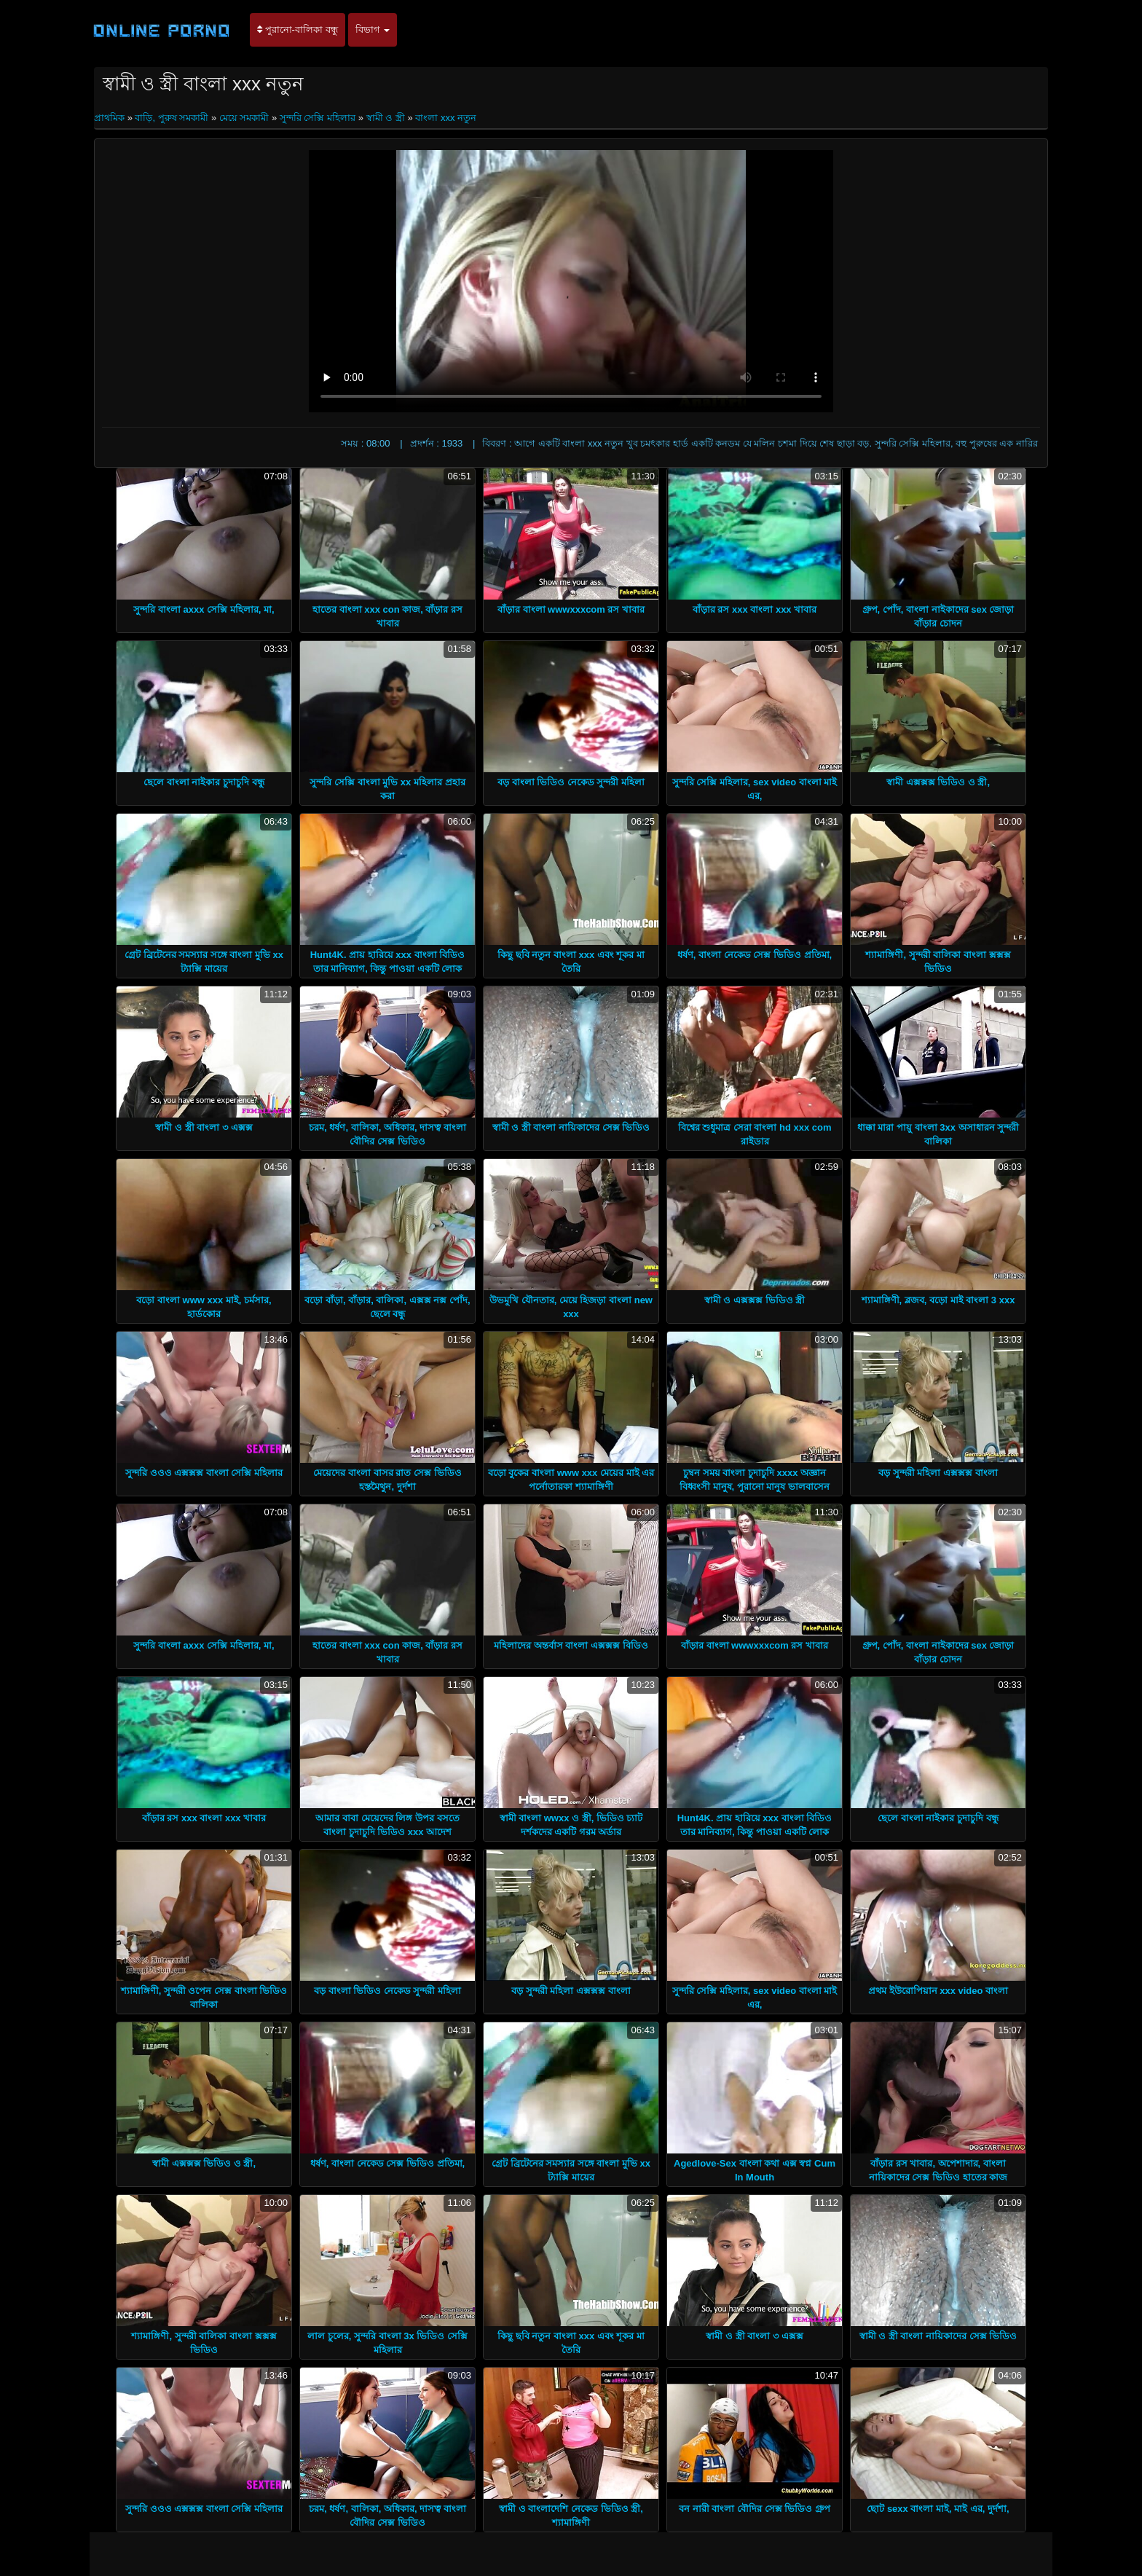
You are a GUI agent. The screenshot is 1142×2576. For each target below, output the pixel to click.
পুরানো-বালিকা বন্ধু (297, 29)
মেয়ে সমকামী (244, 117)
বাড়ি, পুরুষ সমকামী (171, 117)
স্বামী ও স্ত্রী (385, 117)
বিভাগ (372, 29)
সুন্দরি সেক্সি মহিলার (317, 117)
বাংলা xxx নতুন (445, 117)
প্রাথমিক (110, 117)
